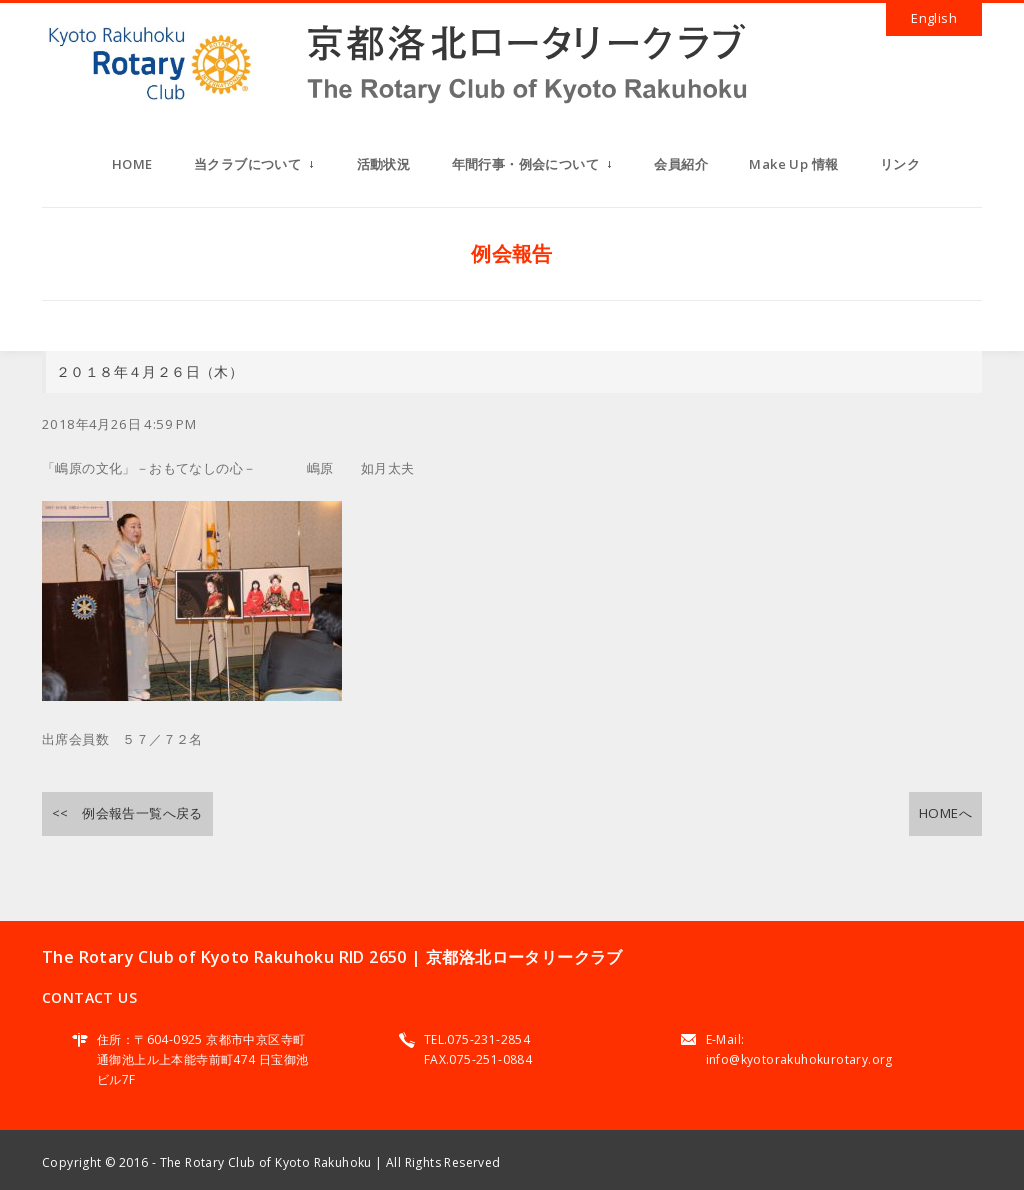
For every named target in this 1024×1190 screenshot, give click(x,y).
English (934, 18)
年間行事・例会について (532, 170)
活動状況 (384, 164)
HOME (132, 164)
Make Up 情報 (793, 164)
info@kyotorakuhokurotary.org (799, 1059)
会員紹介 (681, 164)
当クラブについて (254, 170)
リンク (900, 164)
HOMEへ (945, 813)
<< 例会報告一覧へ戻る (127, 813)
